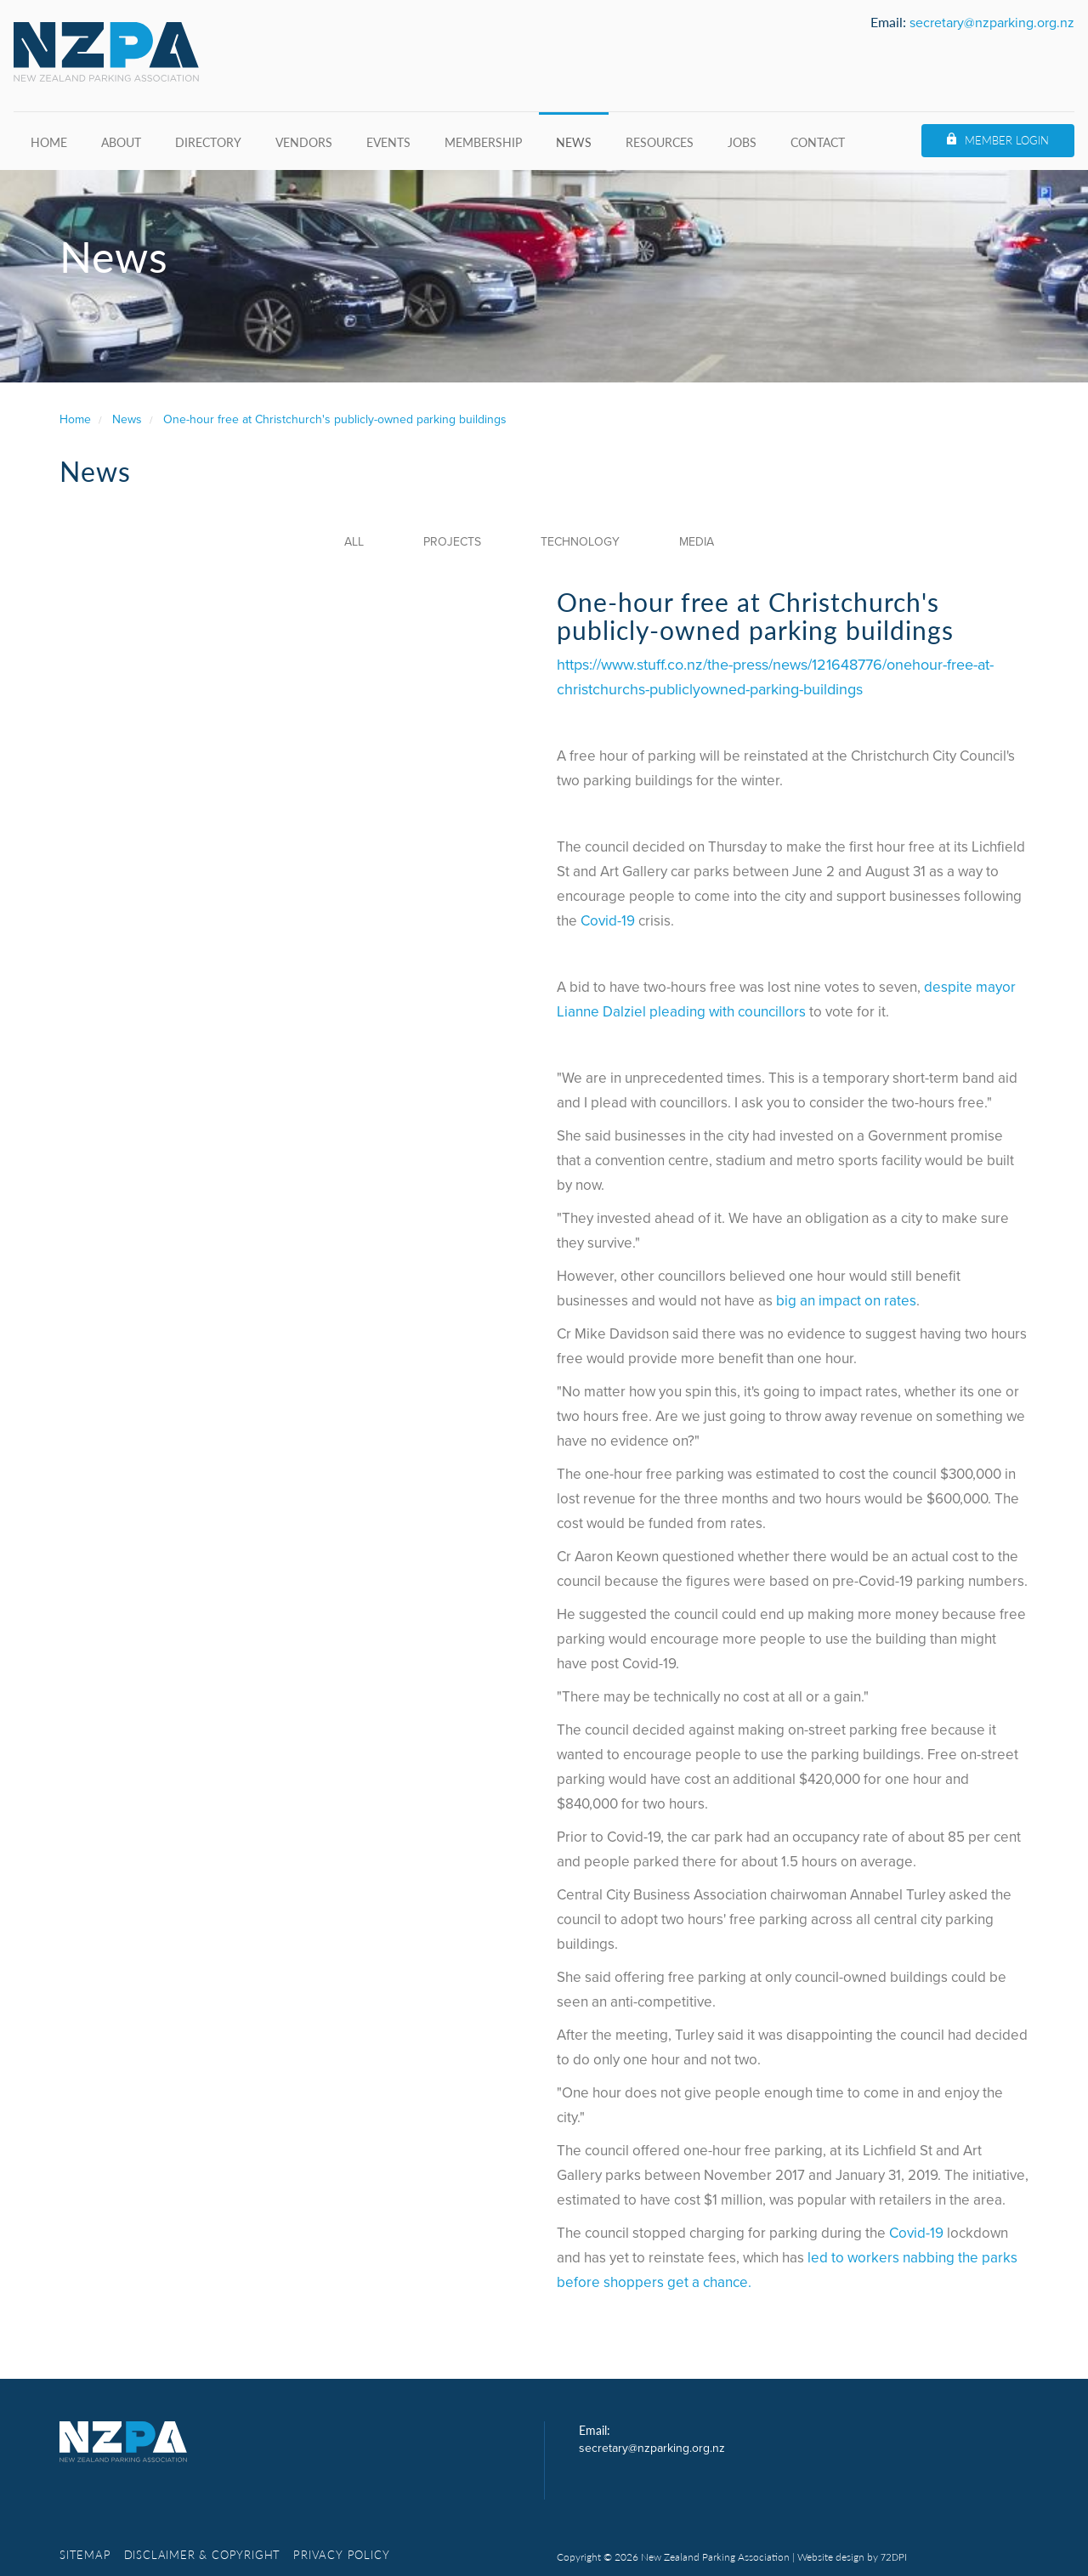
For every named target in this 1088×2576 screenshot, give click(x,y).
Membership (483, 141)
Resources (660, 141)
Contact (817, 141)
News (574, 141)
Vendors (303, 141)
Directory (208, 141)
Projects (452, 542)
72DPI (894, 2557)
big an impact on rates (846, 1301)
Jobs (742, 141)
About (121, 141)
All (354, 542)
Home (49, 141)
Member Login (1007, 140)
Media (696, 542)
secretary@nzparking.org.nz (992, 22)
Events (388, 141)
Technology (580, 542)
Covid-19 (608, 921)
